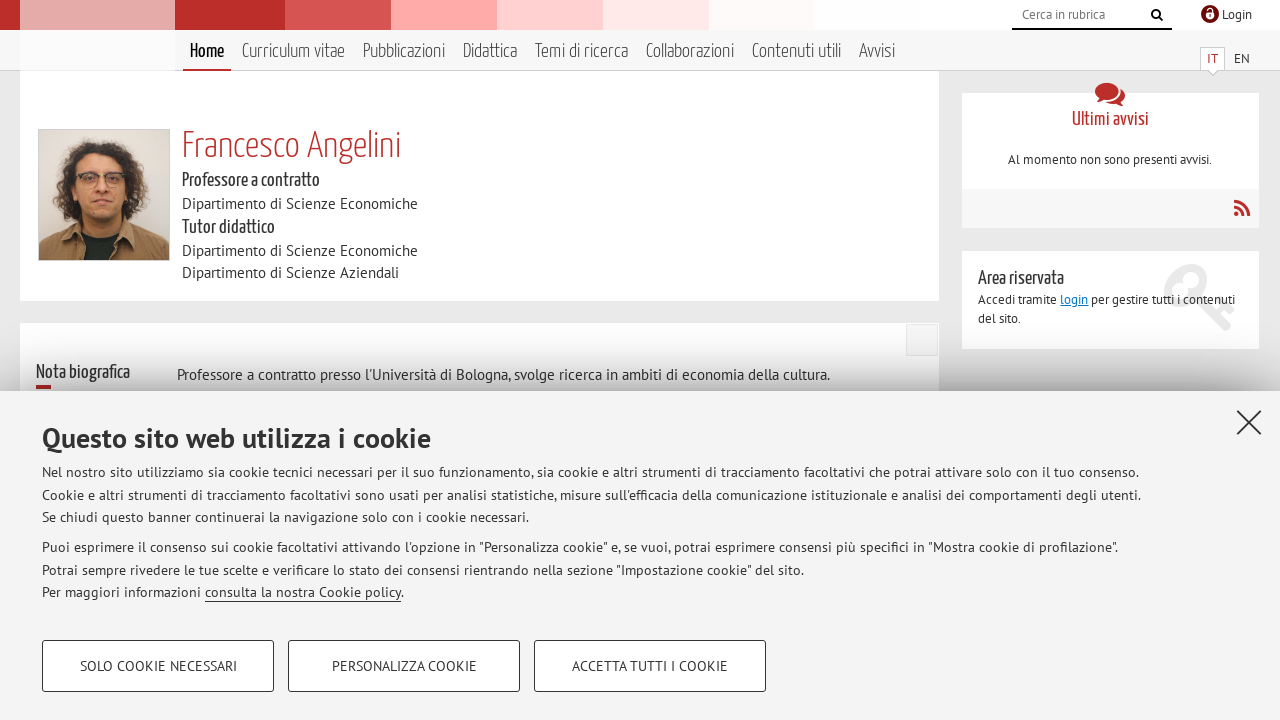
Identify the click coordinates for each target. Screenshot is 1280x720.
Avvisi (877, 51)
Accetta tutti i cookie (650, 666)
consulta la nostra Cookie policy (303, 592)
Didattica (490, 51)
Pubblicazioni (404, 51)
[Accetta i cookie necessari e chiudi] (1249, 422)
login (1074, 299)
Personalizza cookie (404, 666)
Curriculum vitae (293, 51)
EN (1242, 58)
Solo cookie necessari (158, 666)
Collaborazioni (690, 51)
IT (1212, 58)
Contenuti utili (796, 51)
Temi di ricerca (581, 51)
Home (207, 51)
